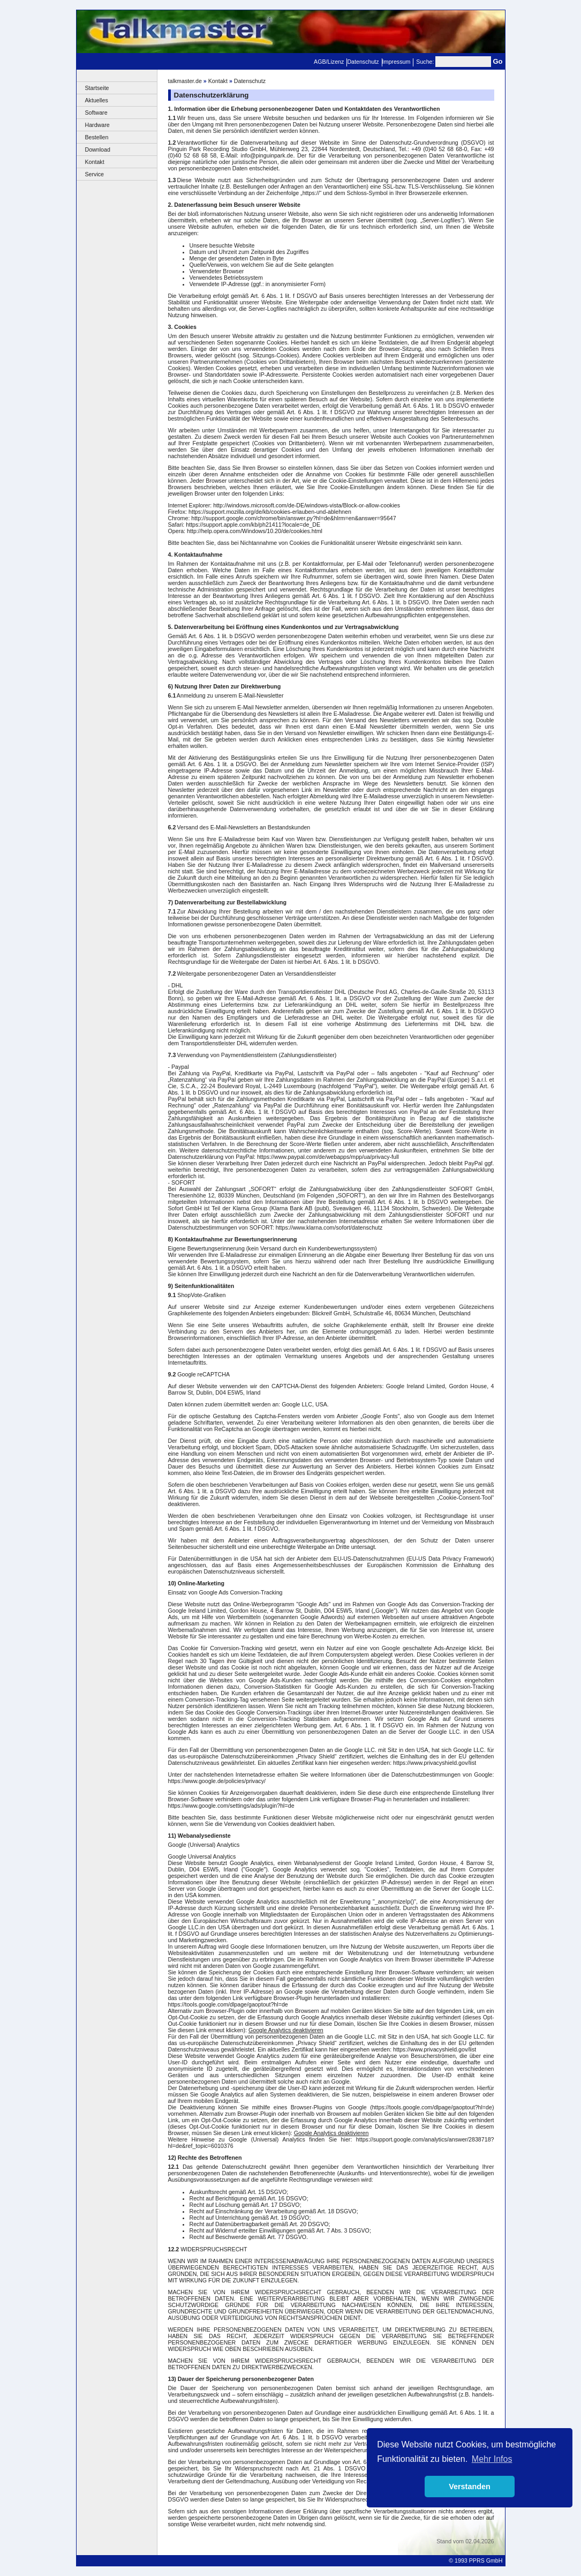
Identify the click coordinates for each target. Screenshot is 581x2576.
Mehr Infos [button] (492, 2458)
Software (96, 112)
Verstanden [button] (470, 2486)
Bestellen (97, 137)
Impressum (396, 61)
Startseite (97, 88)
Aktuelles (96, 100)
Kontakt (94, 162)
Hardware (97, 125)
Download (97, 149)
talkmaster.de (185, 81)
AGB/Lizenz (329, 61)
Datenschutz (363, 61)
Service (94, 174)
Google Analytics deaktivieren (285, 2030)
